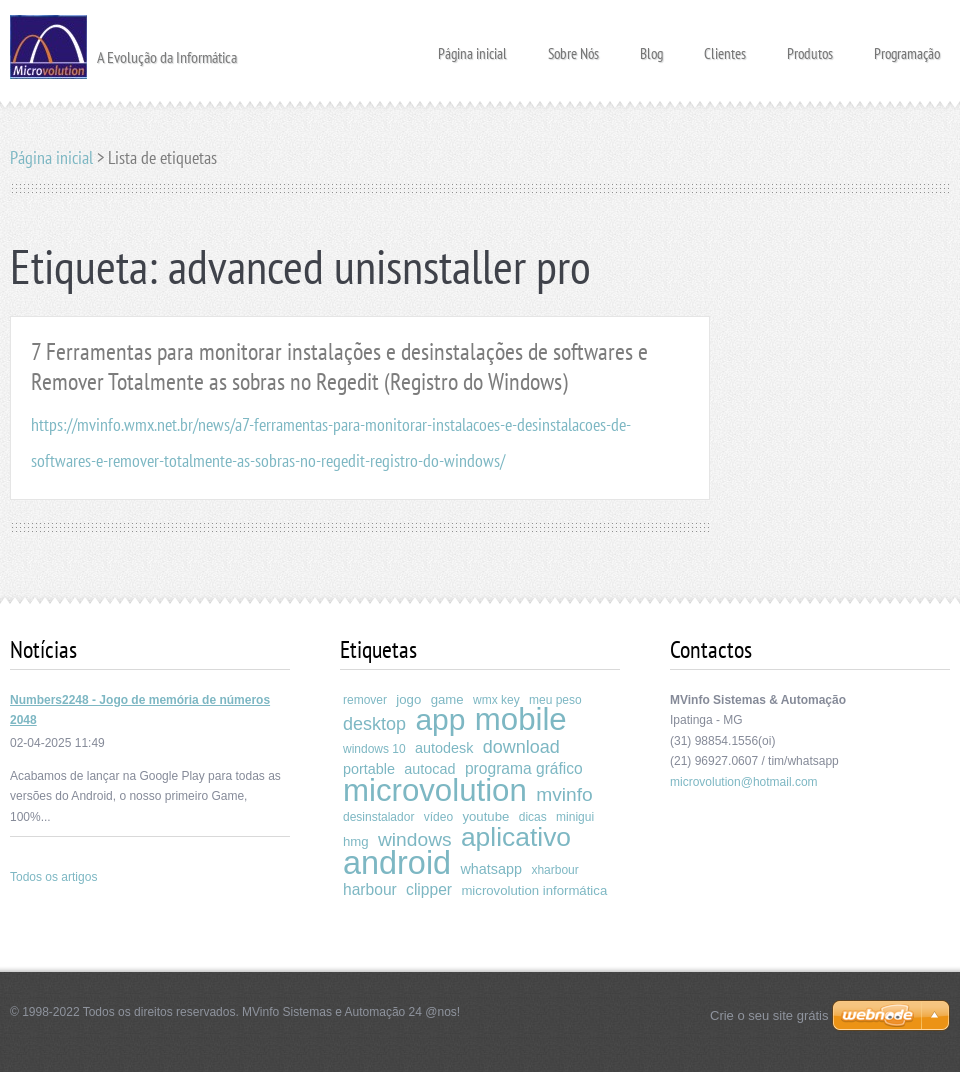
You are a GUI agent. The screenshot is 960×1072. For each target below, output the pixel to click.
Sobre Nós (573, 47)
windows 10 (374, 749)
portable (369, 769)
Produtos (810, 47)
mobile (521, 719)
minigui (575, 817)
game (447, 699)
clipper (429, 889)
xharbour (554, 870)
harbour (370, 889)
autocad (429, 769)
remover (365, 700)
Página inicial (472, 47)
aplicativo (516, 837)
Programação (907, 47)
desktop (374, 724)
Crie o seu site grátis (769, 1015)
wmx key (496, 700)
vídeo (438, 817)
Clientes (725, 47)
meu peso (555, 700)
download (521, 747)
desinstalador (378, 817)
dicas (533, 817)
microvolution (435, 790)
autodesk (444, 748)
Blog (651, 47)
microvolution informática (534, 890)
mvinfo (564, 794)
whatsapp (491, 869)
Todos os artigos (53, 877)
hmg (356, 841)
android (397, 863)
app (440, 719)
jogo (408, 699)
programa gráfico (524, 768)
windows (415, 839)
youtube (485, 816)
